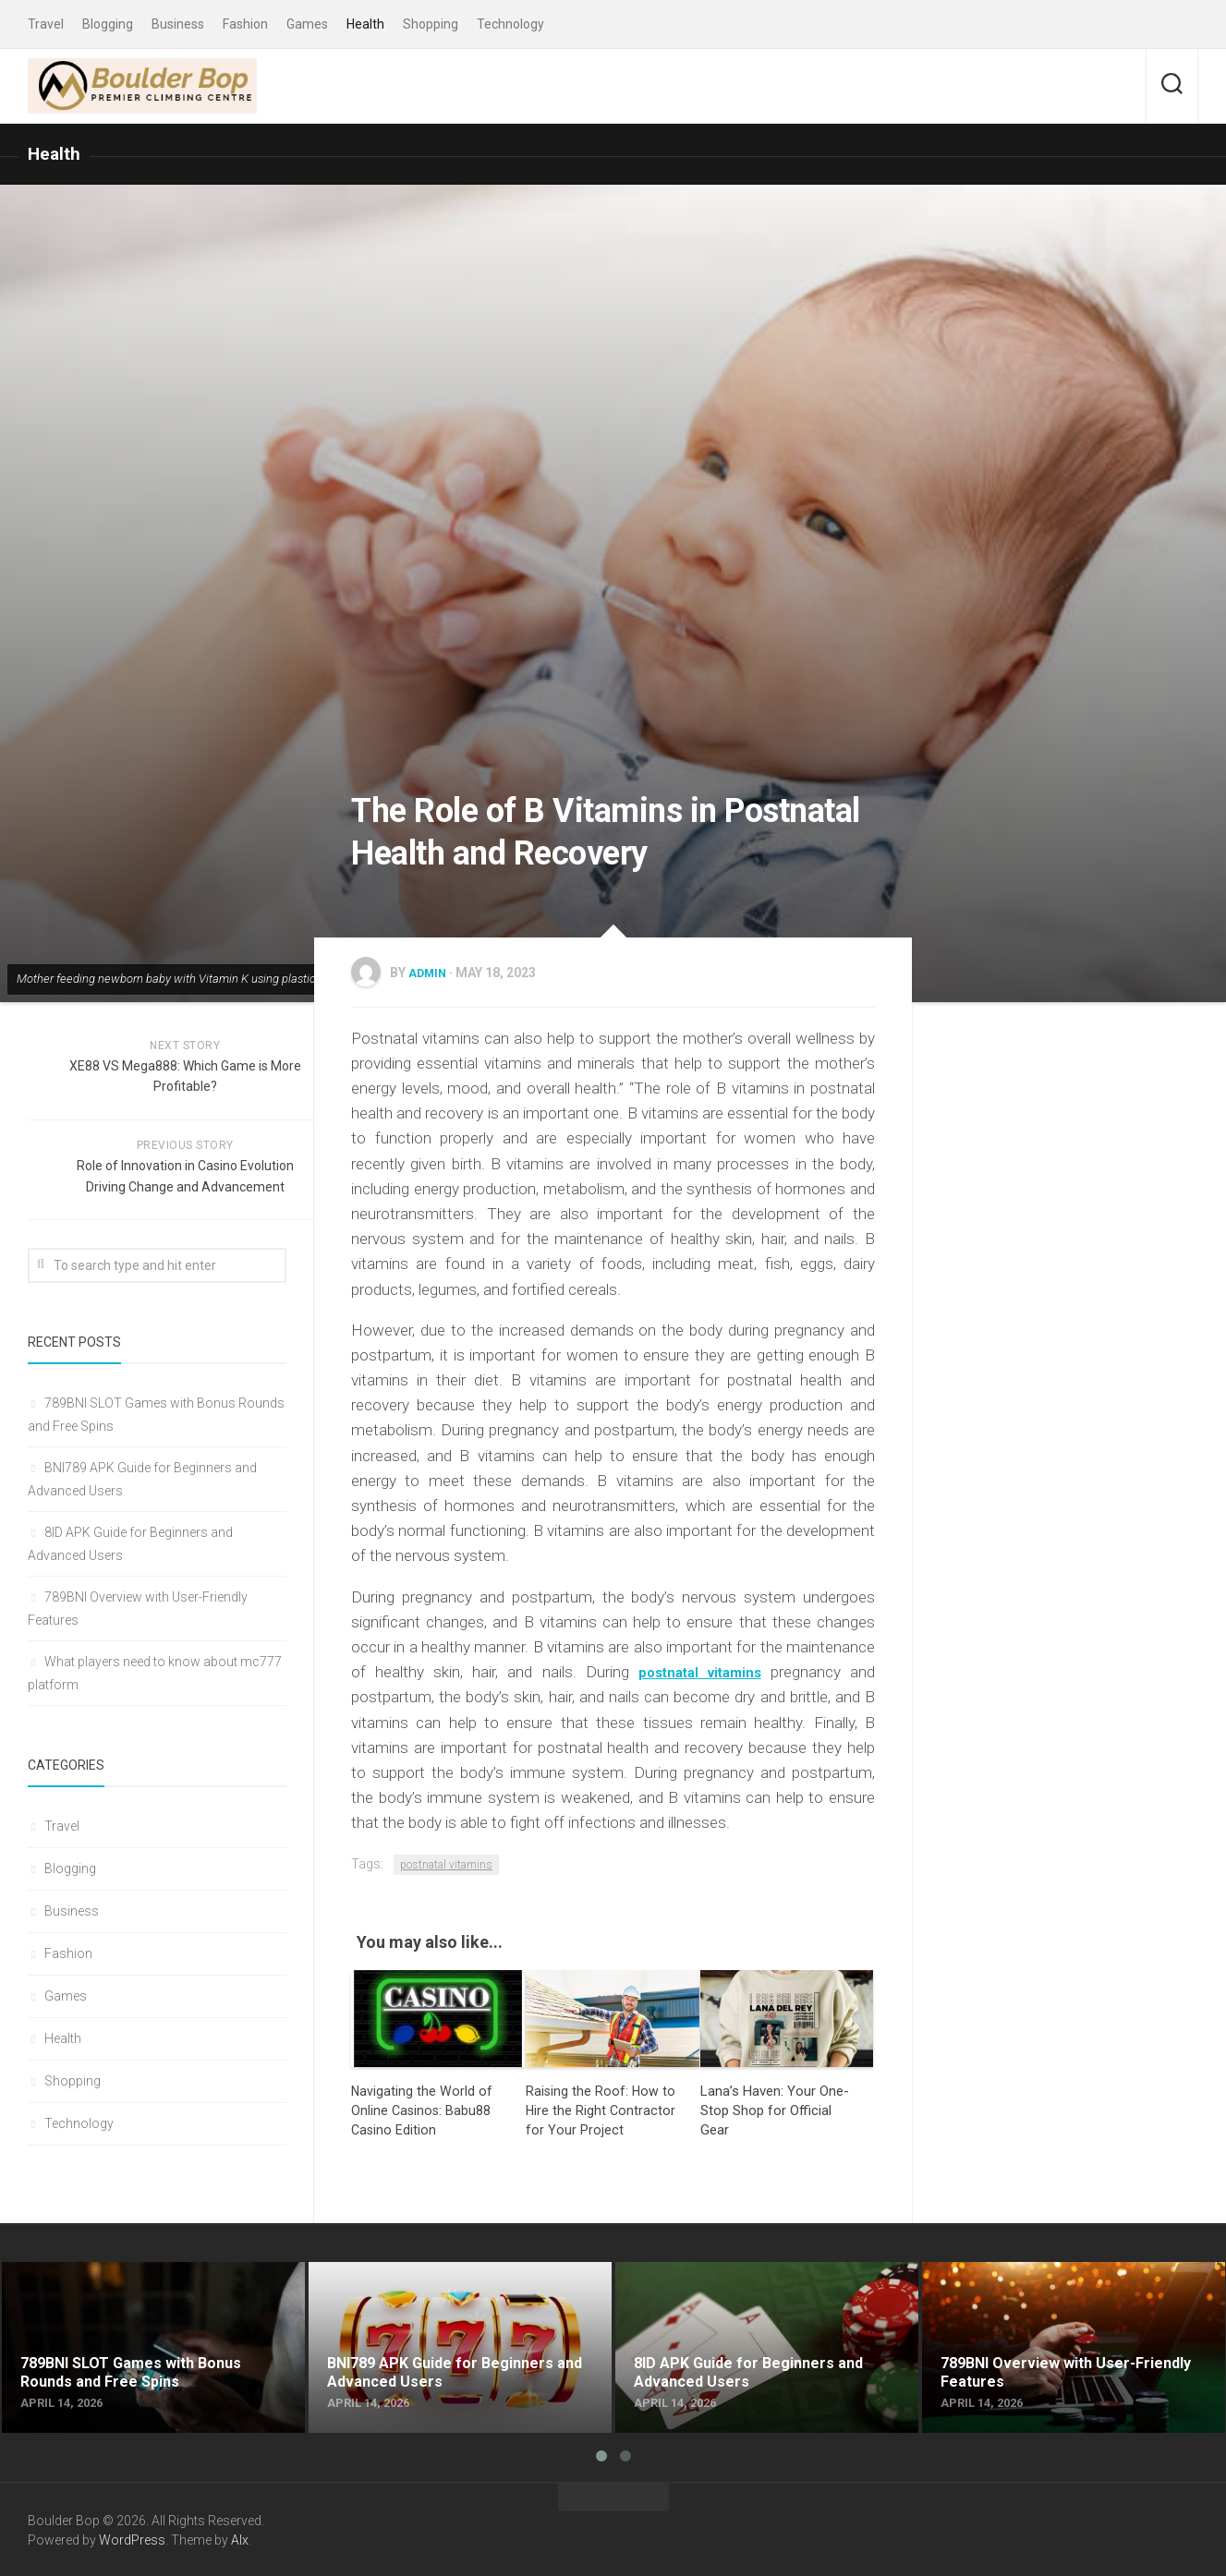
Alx (240, 2538)
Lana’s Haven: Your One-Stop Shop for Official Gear (774, 2108)
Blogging (107, 24)
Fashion (245, 24)
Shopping (430, 24)
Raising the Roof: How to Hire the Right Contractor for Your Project (601, 2108)
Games (307, 24)
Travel (46, 24)
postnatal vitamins (446, 1862)
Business (178, 24)
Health (365, 24)
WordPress (132, 2538)
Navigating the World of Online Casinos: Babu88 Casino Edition (422, 2108)
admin (429, 971)
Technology (510, 24)
